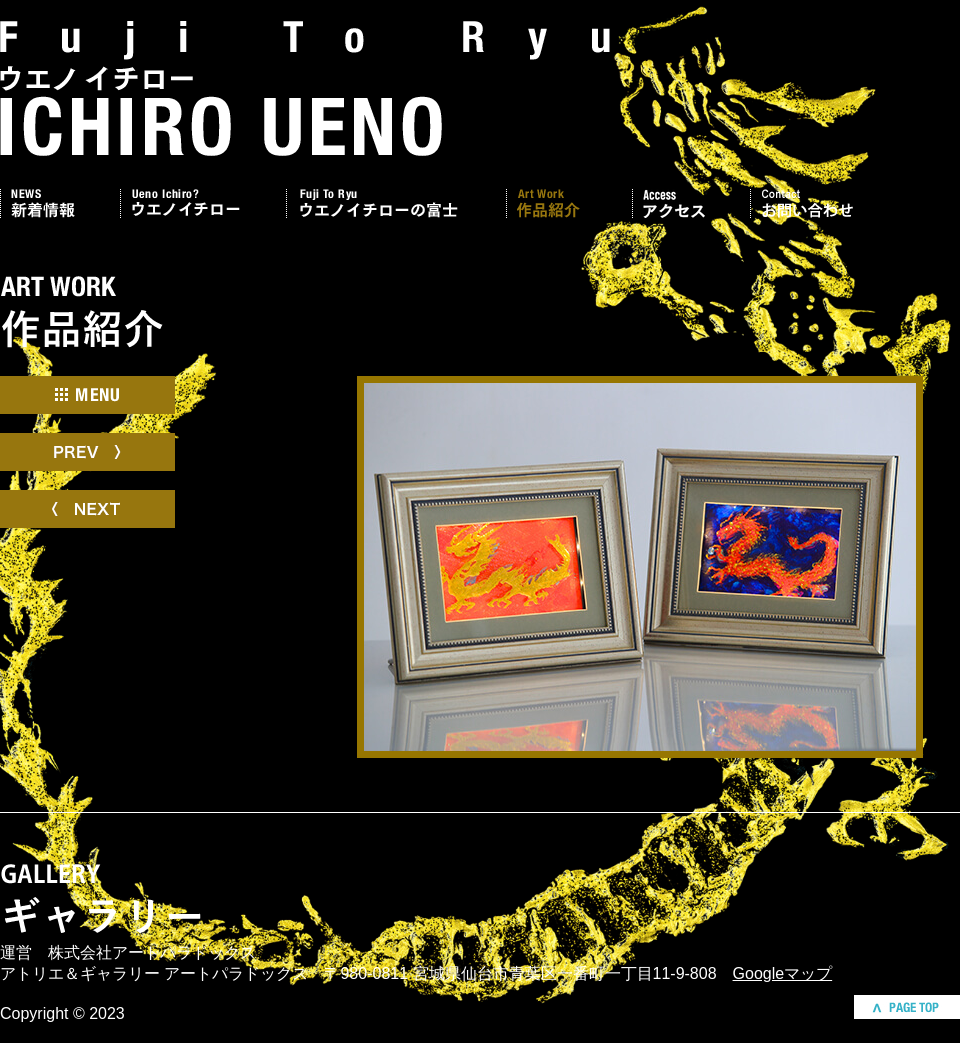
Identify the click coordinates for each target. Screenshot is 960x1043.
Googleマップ (783, 973)
